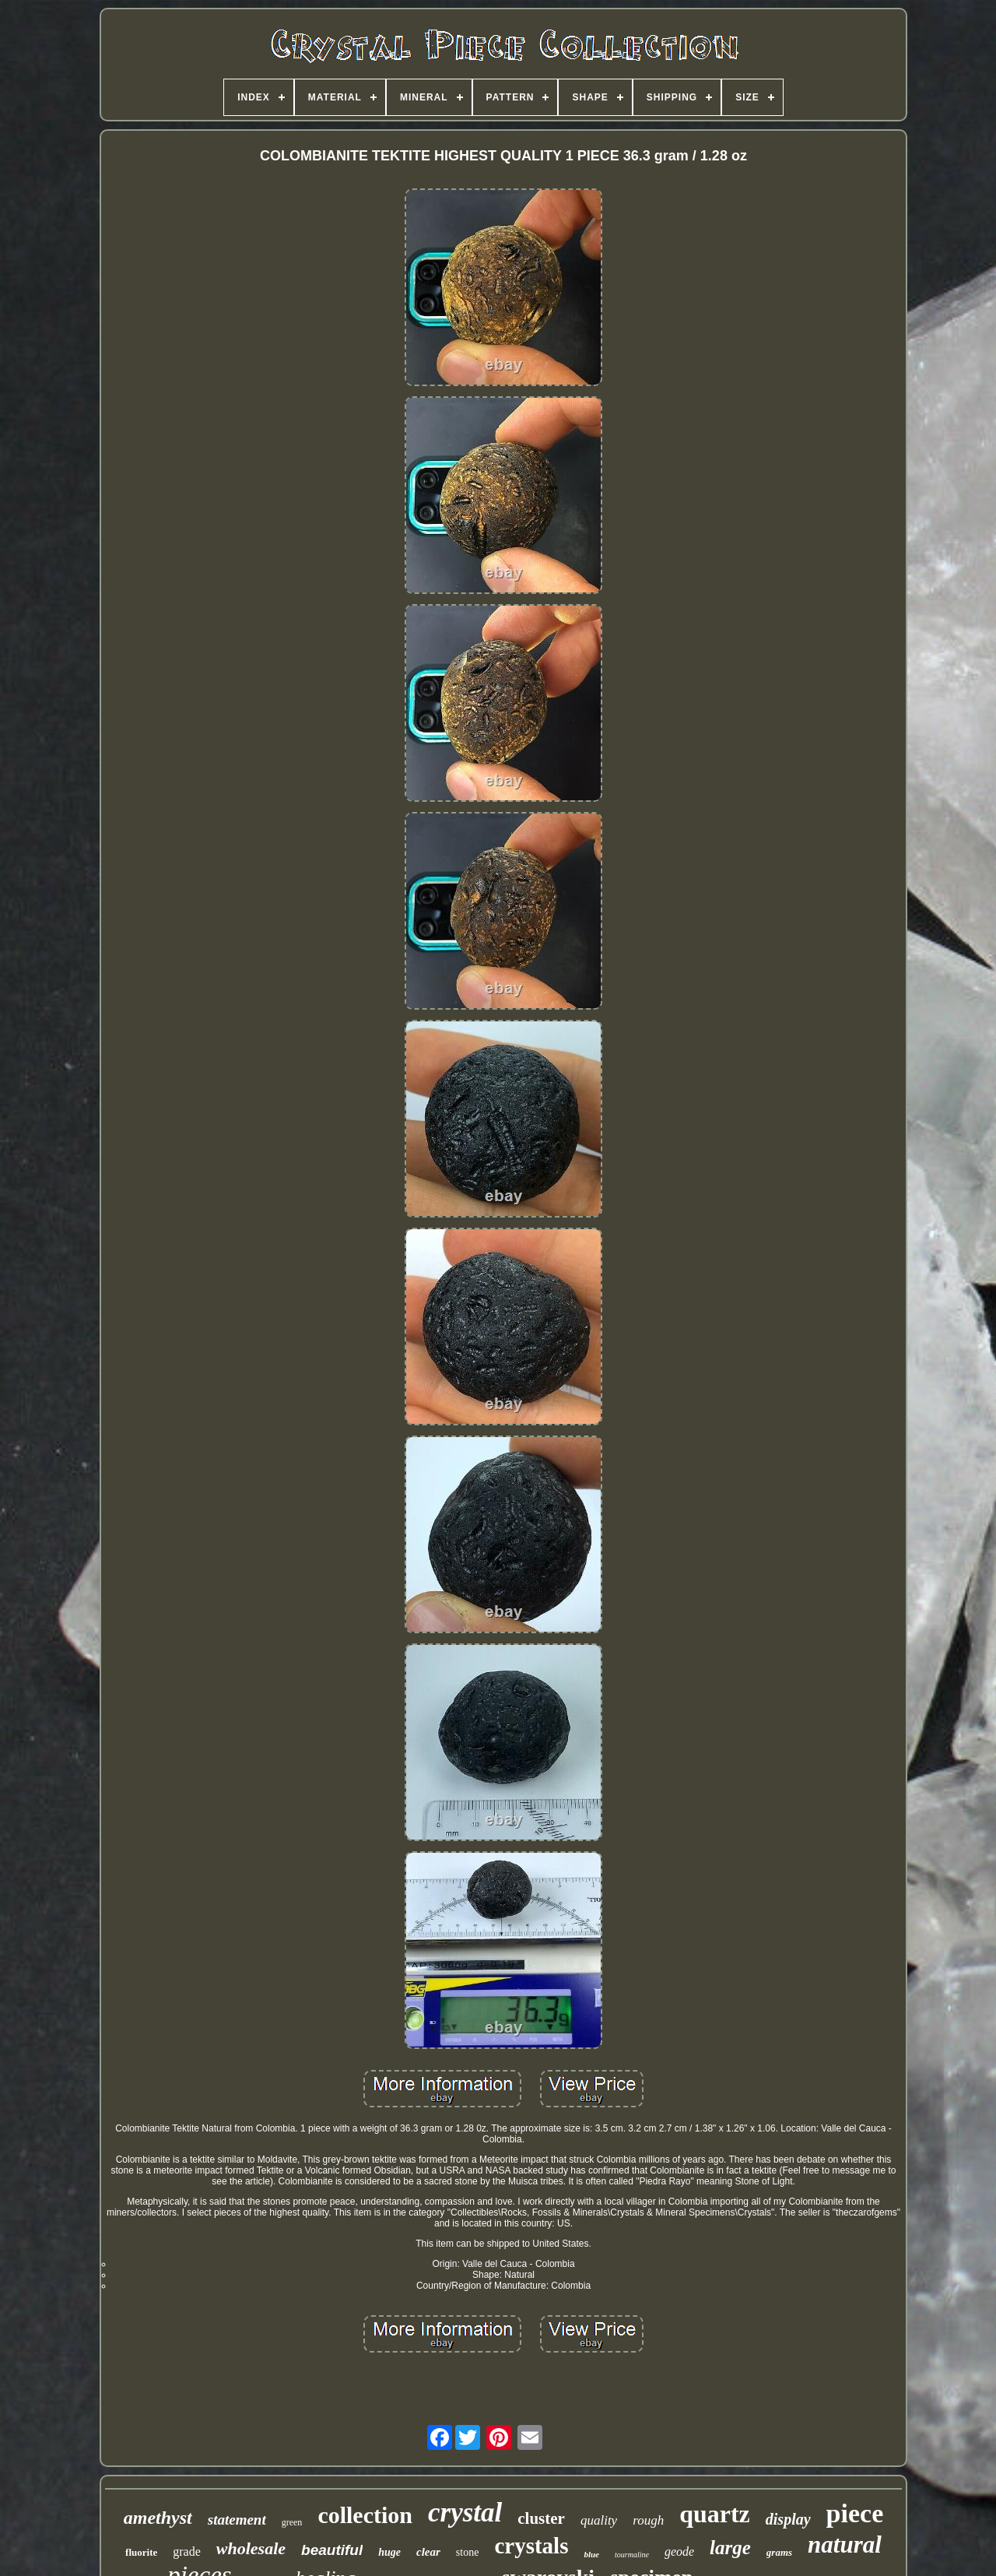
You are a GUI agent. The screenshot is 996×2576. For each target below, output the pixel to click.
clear (428, 2552)
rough (648, 2520)
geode (679, 2551)
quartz (714, 2514)
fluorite (141, 2552)
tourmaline (632, 2554)
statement (237, 2519)
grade (187, 2551)
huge (389, 2552)
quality (598, 2520)
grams (779, 2552)
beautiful (332, 2550)
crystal (465, 2512)
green (292, 2522)
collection (364, 2515)
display (788, 2519)
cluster (541, 2518)
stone (467, 2552)
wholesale (251, 2548)
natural (845, 2544)
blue (591, 2554)
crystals (531, 2545)
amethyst (158, 2517)
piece (855, 2513)
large (730, 2547)
